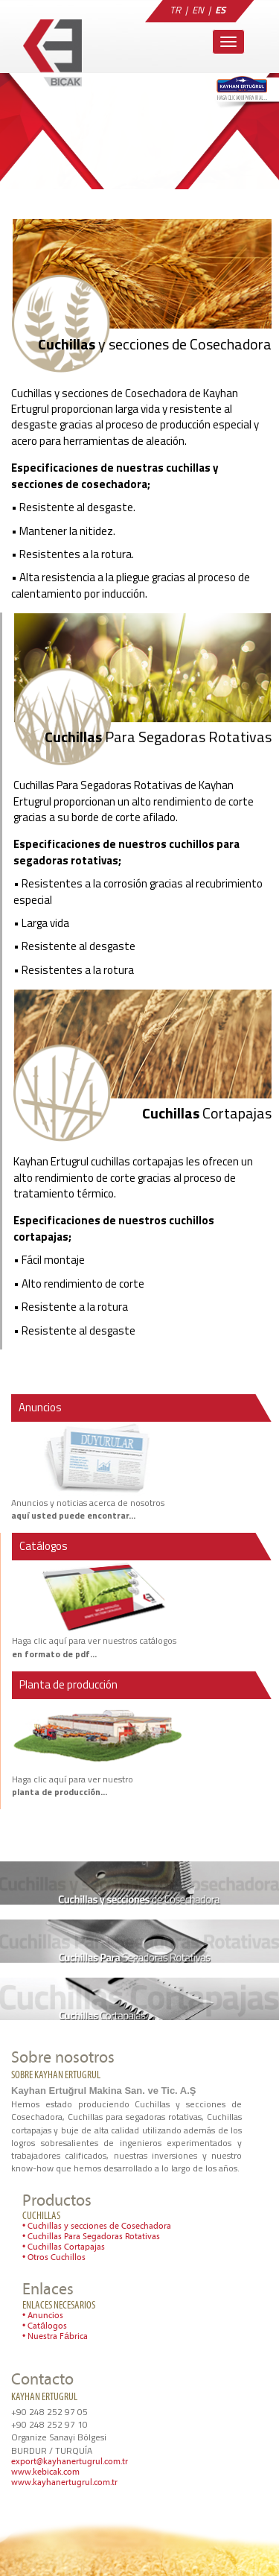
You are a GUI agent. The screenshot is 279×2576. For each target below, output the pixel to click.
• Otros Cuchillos (54, 2257)
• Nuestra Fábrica (55, 2336)
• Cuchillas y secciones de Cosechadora (96, 2226)
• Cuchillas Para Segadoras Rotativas (91, 2236)
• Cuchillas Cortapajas (63, 2247)
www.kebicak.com (45, 2472)
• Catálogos (44, 2326)
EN (198, 9)
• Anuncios (42, 2315)
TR (175, 9)
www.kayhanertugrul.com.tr (64, 2482)
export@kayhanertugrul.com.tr (69, 2462)
